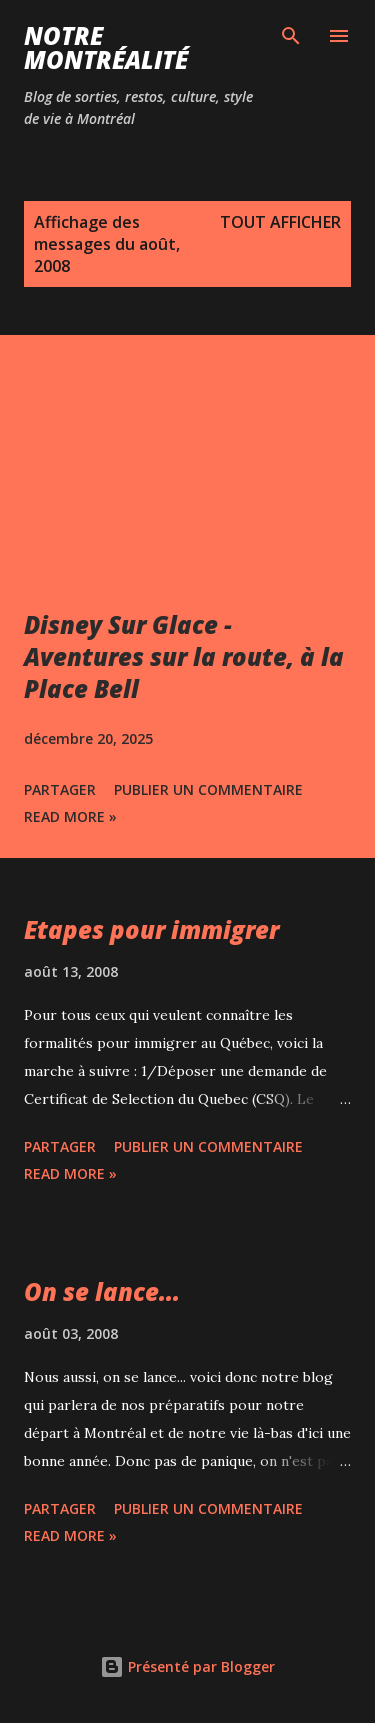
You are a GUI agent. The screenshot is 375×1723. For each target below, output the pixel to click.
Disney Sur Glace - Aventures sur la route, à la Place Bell (184, 656)
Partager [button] (60, 789)
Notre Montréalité (106, 47)
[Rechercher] (291, 36)
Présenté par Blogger (187, 1666)
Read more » (70, 816)
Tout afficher (280, 222)
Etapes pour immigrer (151, 929)
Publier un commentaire (208, 789)
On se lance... (102, 1291)
